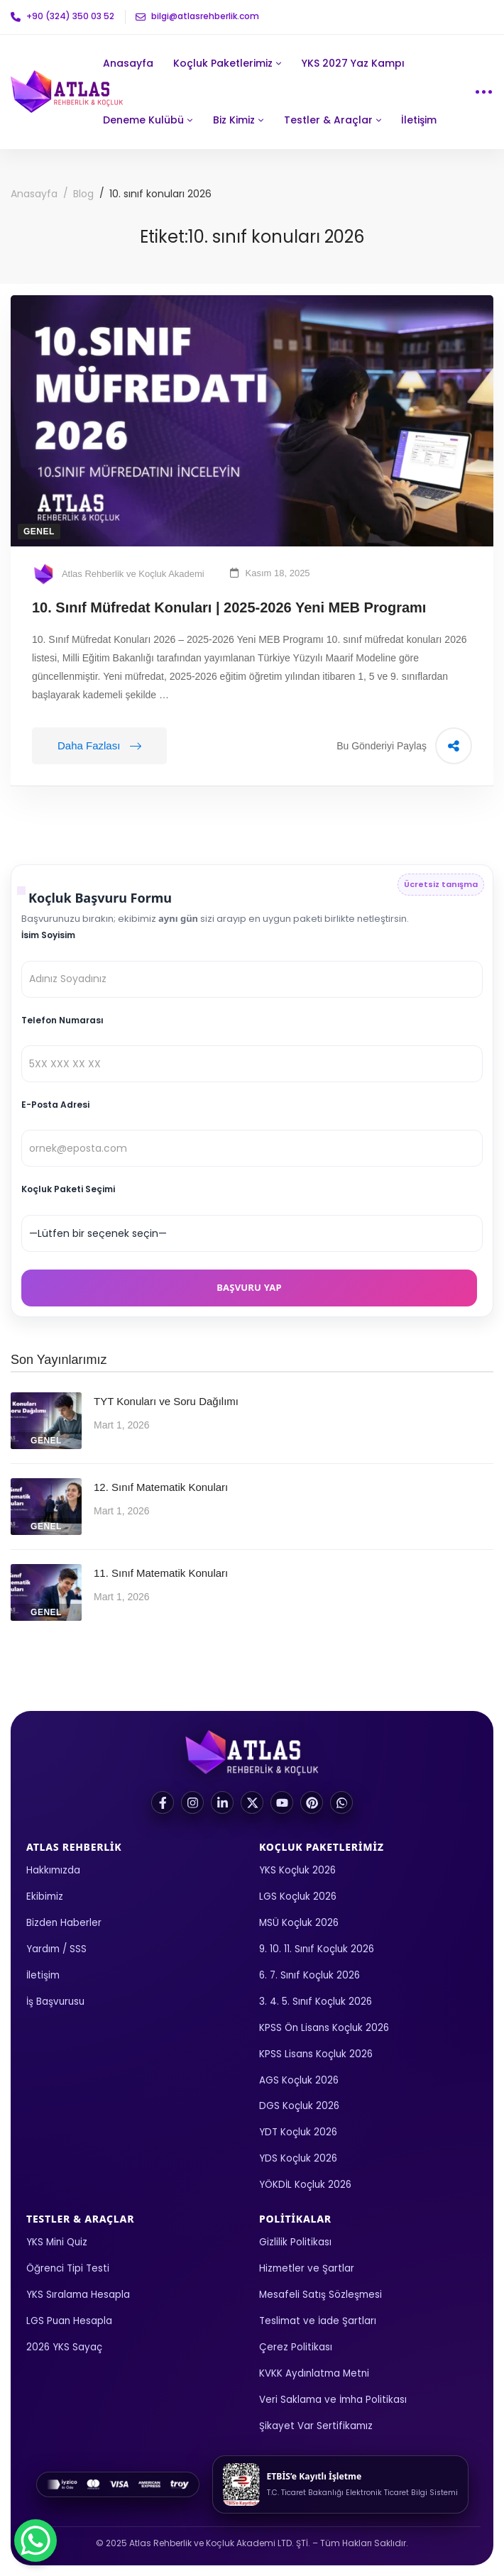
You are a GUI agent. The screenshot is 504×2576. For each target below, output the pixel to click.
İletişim (43, 1975)
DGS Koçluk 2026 (299, 2106)
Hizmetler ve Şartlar (306, 2268)
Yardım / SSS (56, 1949)
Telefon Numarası (62, 1020)
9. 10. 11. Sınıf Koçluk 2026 (316, 1949)
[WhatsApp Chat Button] (35, 2540)
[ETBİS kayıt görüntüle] (340, 2484)
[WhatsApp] (341, 1802)
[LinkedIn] (222, 1802)
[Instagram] (192, 1802)
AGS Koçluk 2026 (299, 2080)
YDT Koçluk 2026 (298, 2132)
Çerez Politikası (295, 2347)
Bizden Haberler (64, 1923)
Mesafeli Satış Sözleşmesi (320, 2294)
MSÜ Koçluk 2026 (299, 1923)
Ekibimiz (44, 1896)
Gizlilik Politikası (295, 2242)
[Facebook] (162, 1802)
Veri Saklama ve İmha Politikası (333, 2399)
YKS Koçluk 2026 (297, 1870)
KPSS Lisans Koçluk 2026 (316, 2054)
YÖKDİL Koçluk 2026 (305, 2184)
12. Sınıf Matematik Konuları (161, 1487)
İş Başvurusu (55, 2001)
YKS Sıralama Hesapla (78, 2294)
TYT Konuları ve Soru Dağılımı (166, 1401)
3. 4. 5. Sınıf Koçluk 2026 (315, 2001)
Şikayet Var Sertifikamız (316, 2426)
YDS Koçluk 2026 (298, 2158)
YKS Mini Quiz (56, 2242)
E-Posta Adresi (55, 1105)
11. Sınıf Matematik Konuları (161, 1573)
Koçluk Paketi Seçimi (68, 1189)
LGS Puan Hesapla (69, 2321)
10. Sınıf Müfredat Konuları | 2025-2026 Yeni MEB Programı (229, 607)
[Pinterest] (311, 1802)
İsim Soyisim (48, 935)
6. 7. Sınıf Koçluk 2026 (309, 1975)
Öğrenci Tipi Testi (67, 2268)
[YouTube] (281, 1802)
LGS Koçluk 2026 (297, 1896)
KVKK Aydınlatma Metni (314, 2373)
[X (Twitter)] (252, 1802)
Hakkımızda (53, 1870)
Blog (83, 194)
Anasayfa (34, 194)
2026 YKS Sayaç (64, 2347)
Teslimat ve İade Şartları (317, 2321)
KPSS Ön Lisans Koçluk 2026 (324, 2028)
